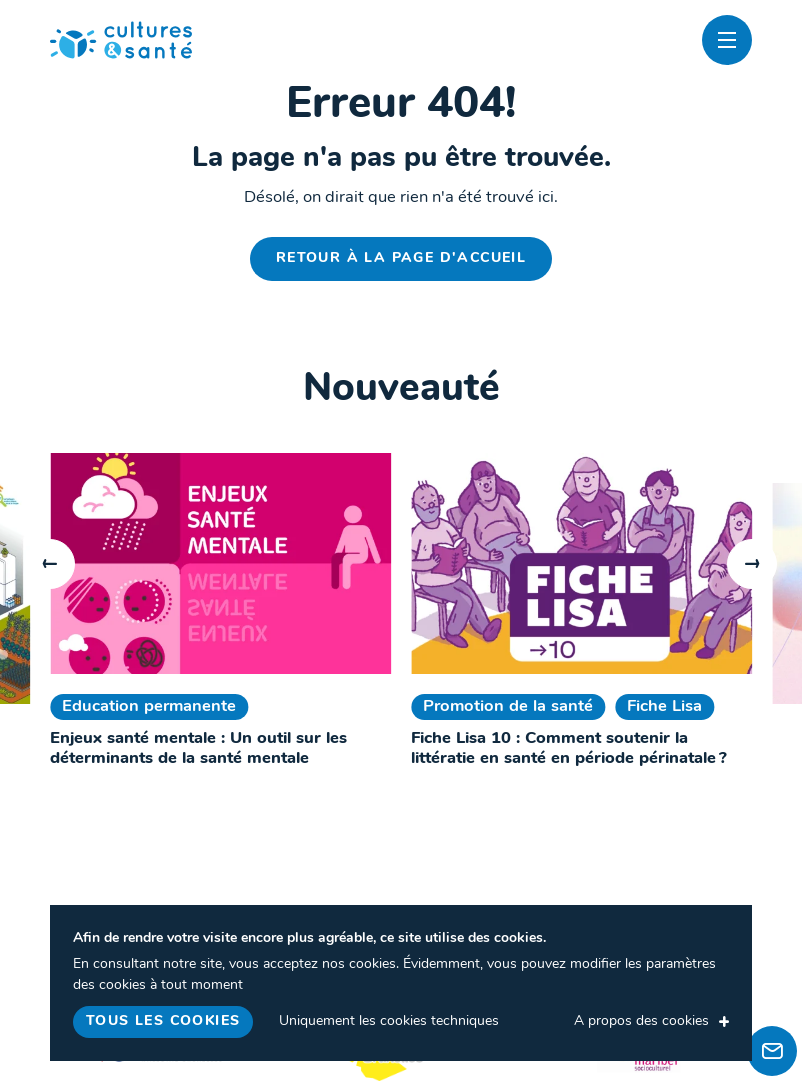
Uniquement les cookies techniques (389, 1021)
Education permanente (149, 707)
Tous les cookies (163, 1021)
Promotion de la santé (508, 707)
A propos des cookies (641, 1021)
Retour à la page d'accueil (401, 258)
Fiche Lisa (664, 707)
